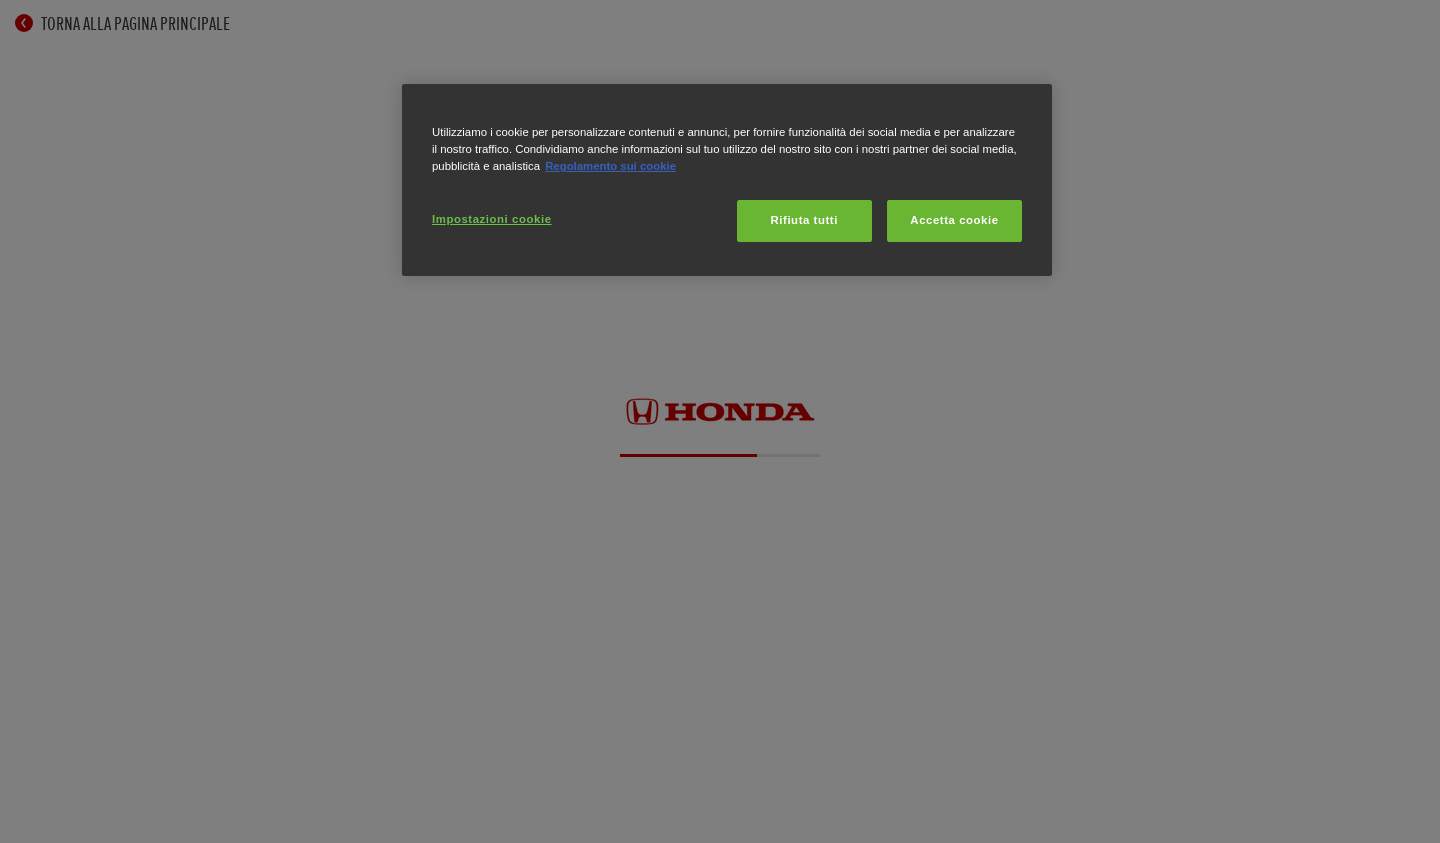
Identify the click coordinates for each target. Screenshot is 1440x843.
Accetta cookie (954, 220)
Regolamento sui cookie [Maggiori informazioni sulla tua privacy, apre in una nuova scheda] (610, 166)
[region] (727, 180)
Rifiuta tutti (804, 220)
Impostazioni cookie (492, 219)
